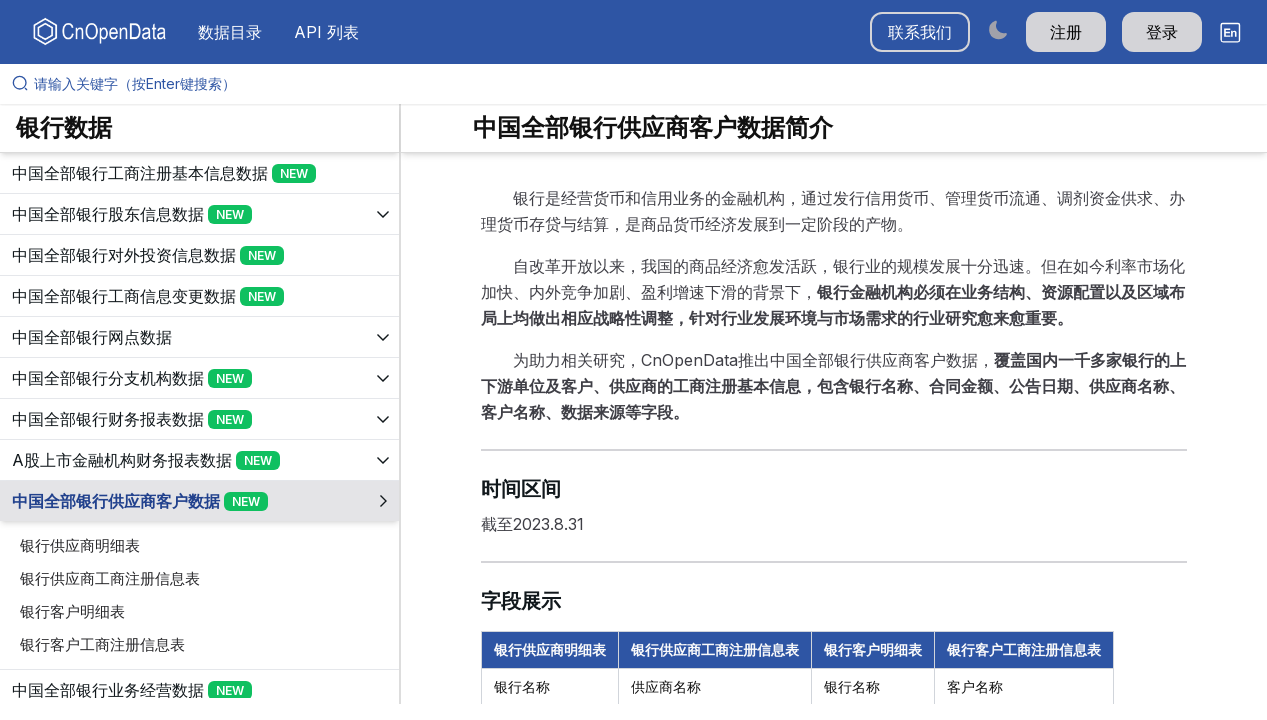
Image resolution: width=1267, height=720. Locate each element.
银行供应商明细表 (80, 545)
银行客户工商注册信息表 (102, 644)
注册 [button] (1066, 32)
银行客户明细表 (72, 611)
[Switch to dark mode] (998, 29)
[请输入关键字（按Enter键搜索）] (641, 84)
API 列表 (326, 32)
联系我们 (920, 32)
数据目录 (230, 32)
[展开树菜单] (199, 173)
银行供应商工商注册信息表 (110, 578)
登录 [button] (1162, 32)
